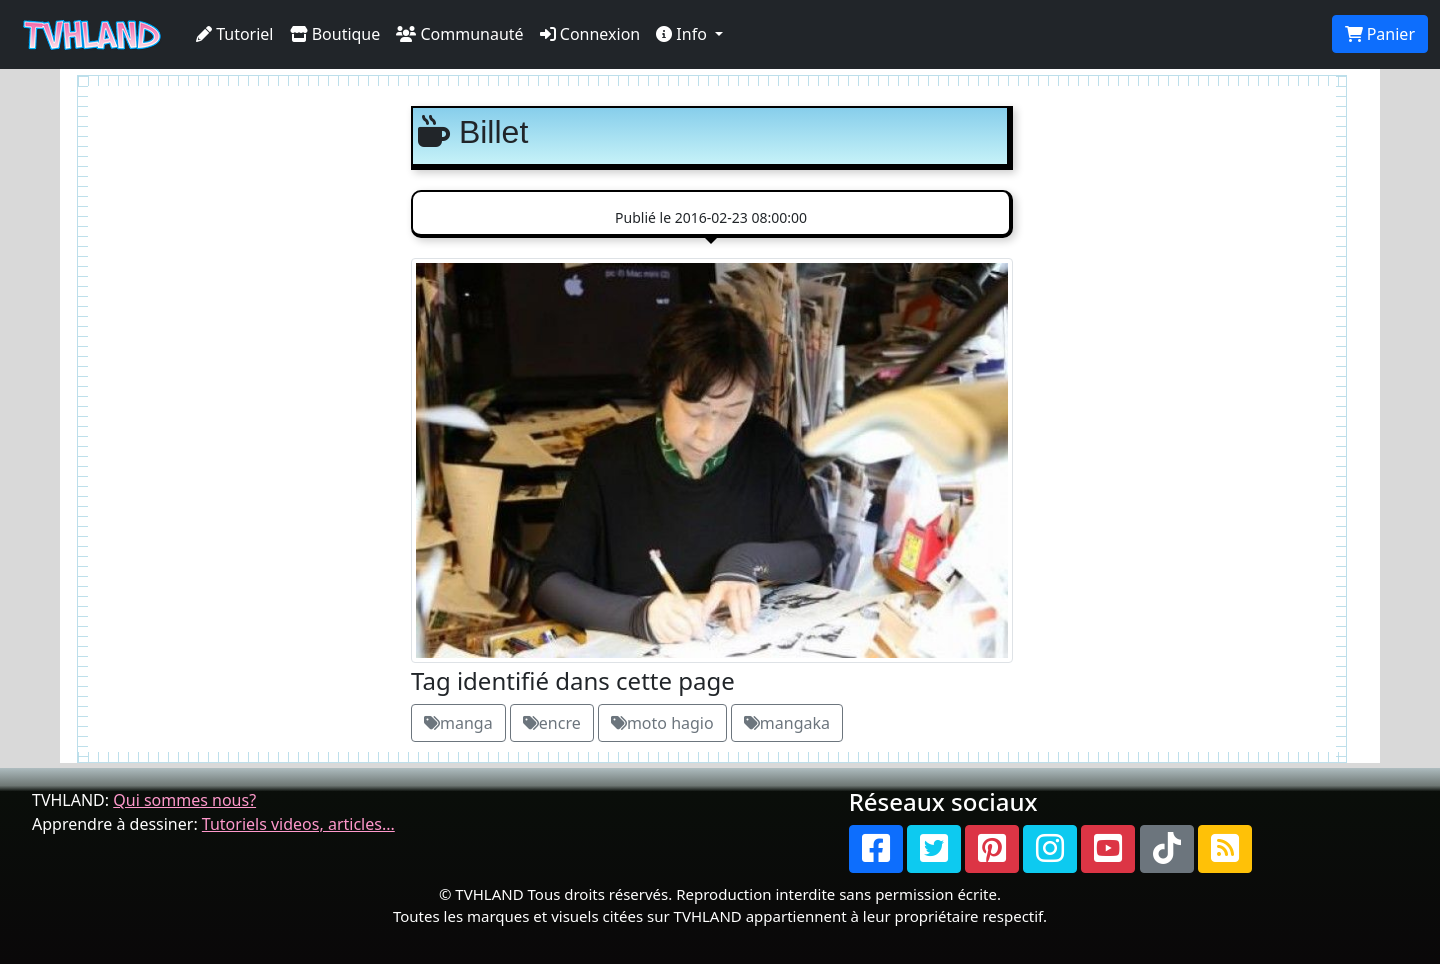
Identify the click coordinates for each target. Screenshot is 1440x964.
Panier (1380, 34)
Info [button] (683, 34)
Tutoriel (235, 34)
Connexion (590, 34)
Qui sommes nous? (184, 800)
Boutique (335, 34)
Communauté (459, 34)
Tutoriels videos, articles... (298, 824)
